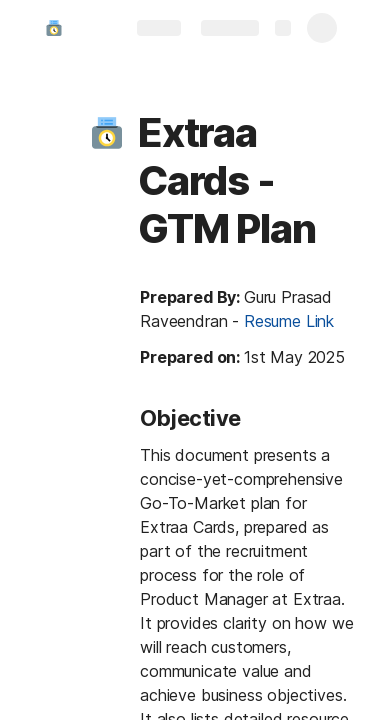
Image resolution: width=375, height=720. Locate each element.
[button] (107, 133)
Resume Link (289, 321)
